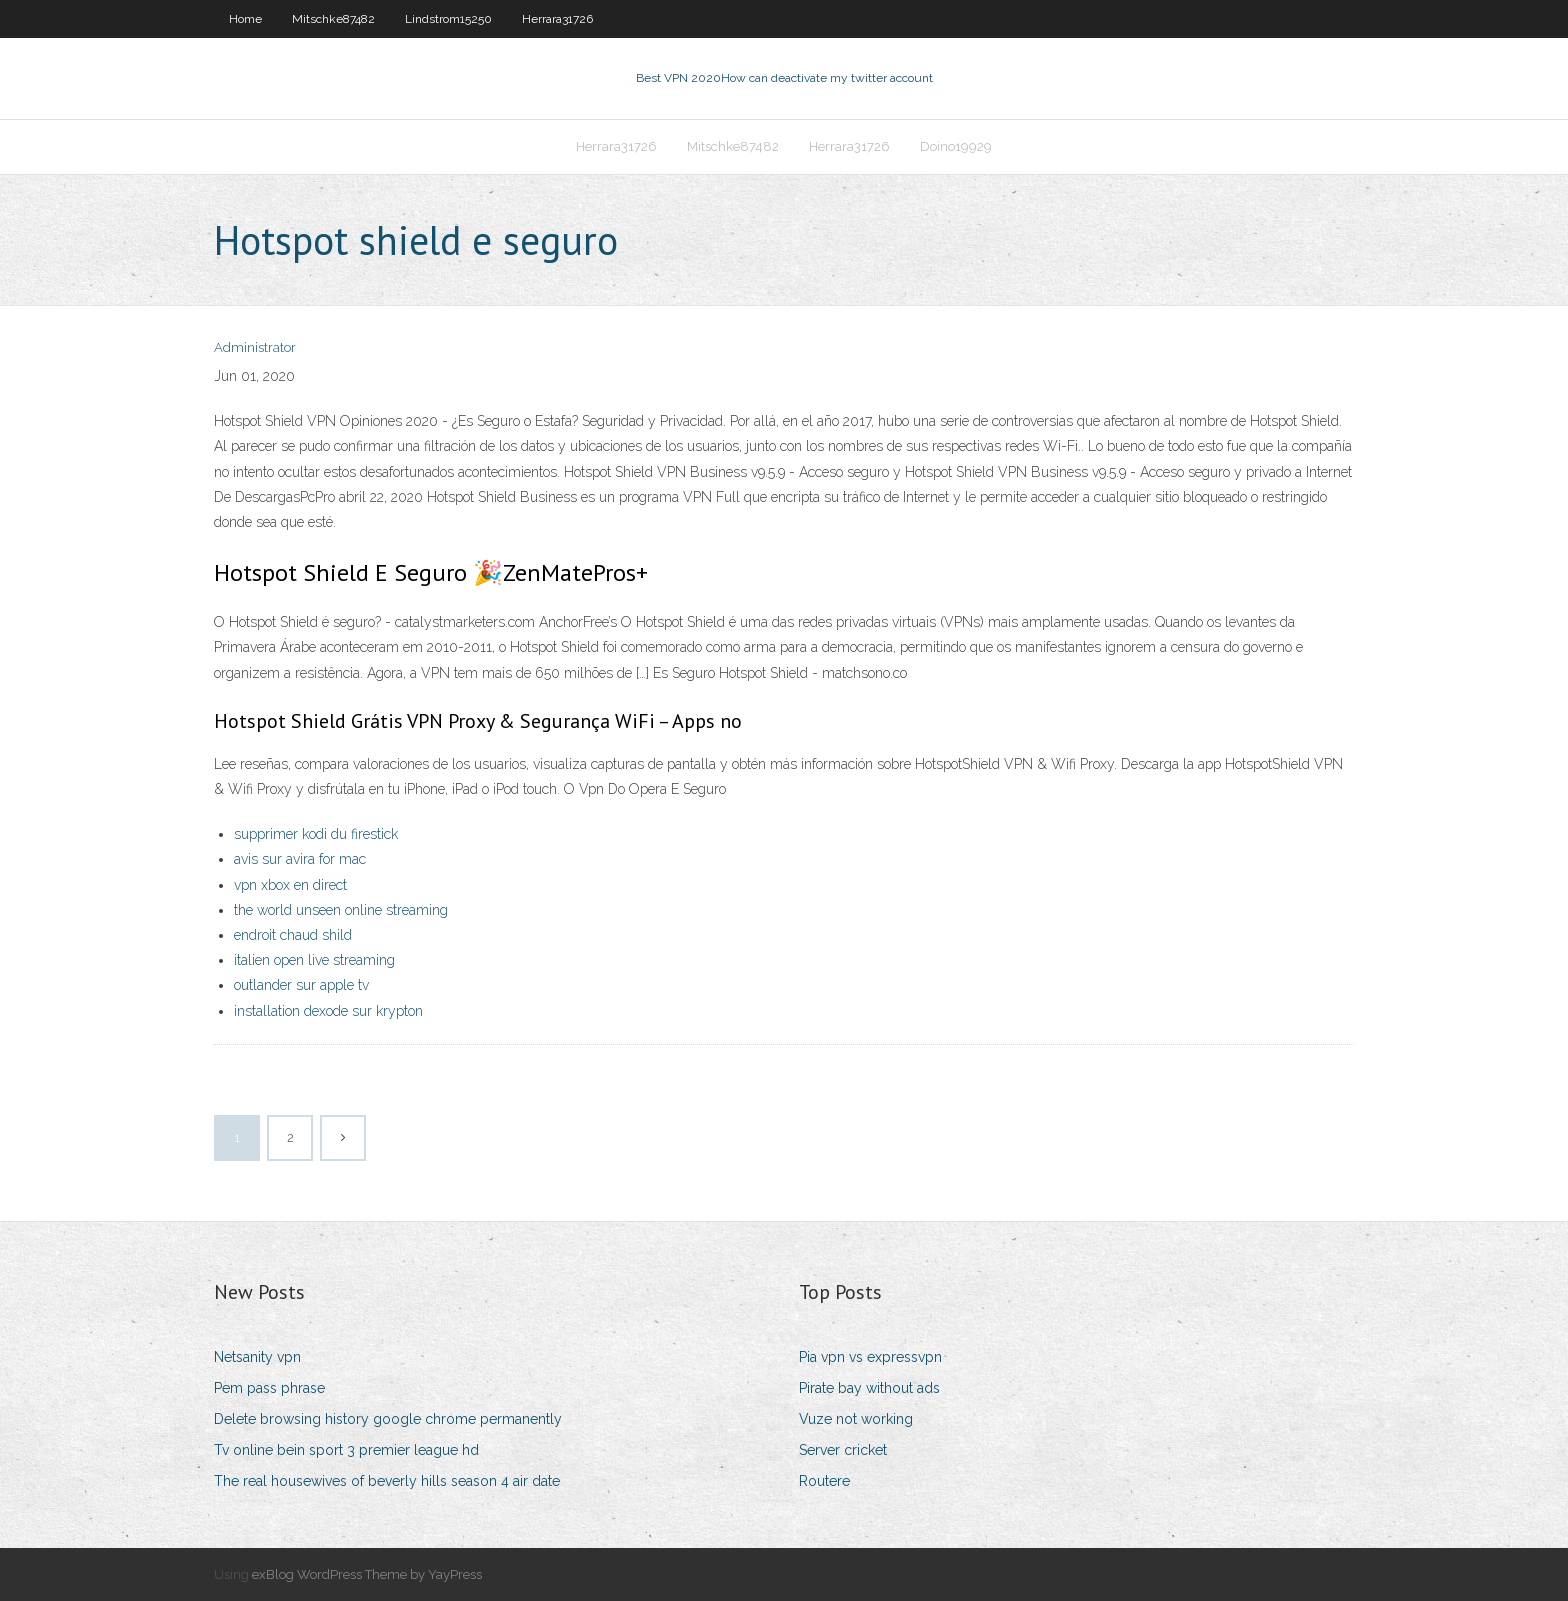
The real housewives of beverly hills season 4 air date (387, 1481)
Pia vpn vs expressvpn (870, 1357)
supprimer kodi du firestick (316, 834)
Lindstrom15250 (448, 19)
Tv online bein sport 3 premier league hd (346, 1450)
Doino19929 (956, 146)
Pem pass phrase (269, 1388)
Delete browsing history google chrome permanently (388, 1419)
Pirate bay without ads (869, 1388)
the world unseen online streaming (341, 910)
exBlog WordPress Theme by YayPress (367, 1574)
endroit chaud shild (293, 935)
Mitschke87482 (333, 19)
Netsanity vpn (257, 1357)
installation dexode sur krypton (328, 1011)
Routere (824, 1481)
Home (245, 19)
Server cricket (843, 1450)
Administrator (255, 347)
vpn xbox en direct (290, 885)
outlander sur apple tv (301, 985)
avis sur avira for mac (300, 859)
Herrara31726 (557, 19)
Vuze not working (856, 1419)
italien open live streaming (314, 960)
